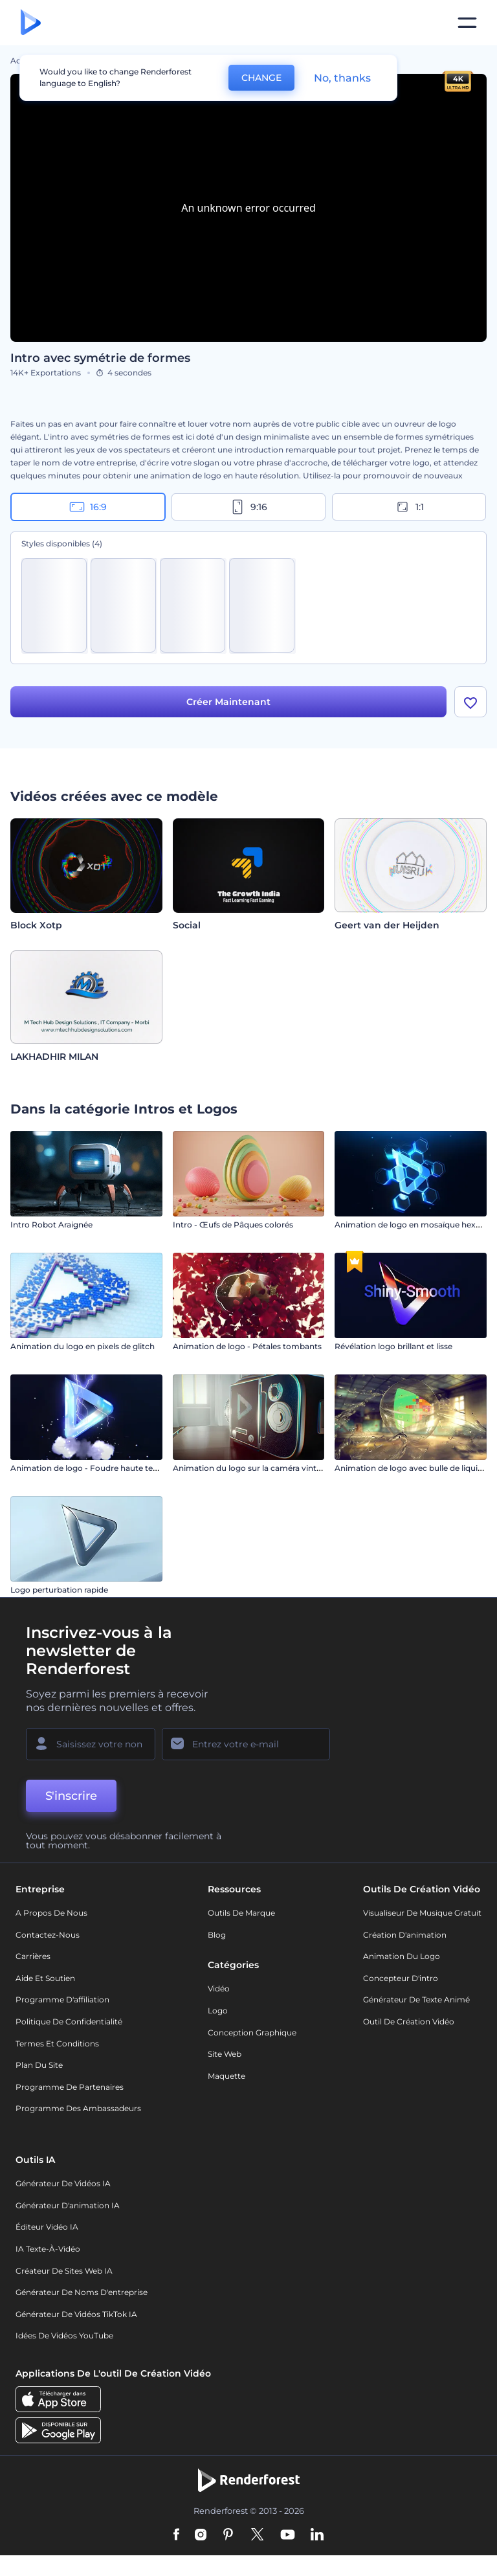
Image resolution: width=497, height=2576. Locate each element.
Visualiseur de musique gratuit (422, 1913)
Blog (217, 1935)
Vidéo (219, 1988)
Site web (224, 2054)
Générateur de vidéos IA (63, 2183)
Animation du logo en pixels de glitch (82, 1346)
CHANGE (261, 78)
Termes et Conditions (57, 2043)
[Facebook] (176, 2535)
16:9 (88, 507)
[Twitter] (257, 2535)
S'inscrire (71, 1796)
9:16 (248, 507)
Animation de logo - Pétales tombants (247, 1346)
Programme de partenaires (70, 2087)
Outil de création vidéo (408, 2021)
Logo (218, 2010)
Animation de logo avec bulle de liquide (411, 1468)
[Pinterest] (228, 2535)
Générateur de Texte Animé (416, 1999)
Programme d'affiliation (62, 1999)
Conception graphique (252, 2032)
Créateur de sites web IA (64, 2271)
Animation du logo (401, 1956)
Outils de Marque (241, 1913)
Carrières (33, 1956)
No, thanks (342, 78)
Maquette (226, 2076)
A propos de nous (51, 1913)
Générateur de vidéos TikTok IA (76, 2314)
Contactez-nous (48, 1935)
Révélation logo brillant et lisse (393, 1346)
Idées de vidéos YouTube (64, 2335)
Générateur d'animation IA (68, 2205)
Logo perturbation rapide (59, 1590)
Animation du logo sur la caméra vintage (252, 1468)
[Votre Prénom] (90, 1744)
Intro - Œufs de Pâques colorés (233, 1224)
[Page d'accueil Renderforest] (31, 23)
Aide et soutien (45, 1978)
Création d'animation (405, 1935)
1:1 (409, 507)
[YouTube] (287, 2535)
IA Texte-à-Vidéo (48, 2249)
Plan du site (39, 2065)
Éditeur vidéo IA (47, 2227)
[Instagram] (200, 2535)
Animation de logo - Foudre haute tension (92, 1468)
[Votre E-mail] (246, 1744)
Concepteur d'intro (400, 1978)
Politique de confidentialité (69, 2021)
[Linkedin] (317, 2535)
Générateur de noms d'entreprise (82, 2292)
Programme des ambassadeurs (78, 2108)
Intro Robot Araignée (51, 1224)
